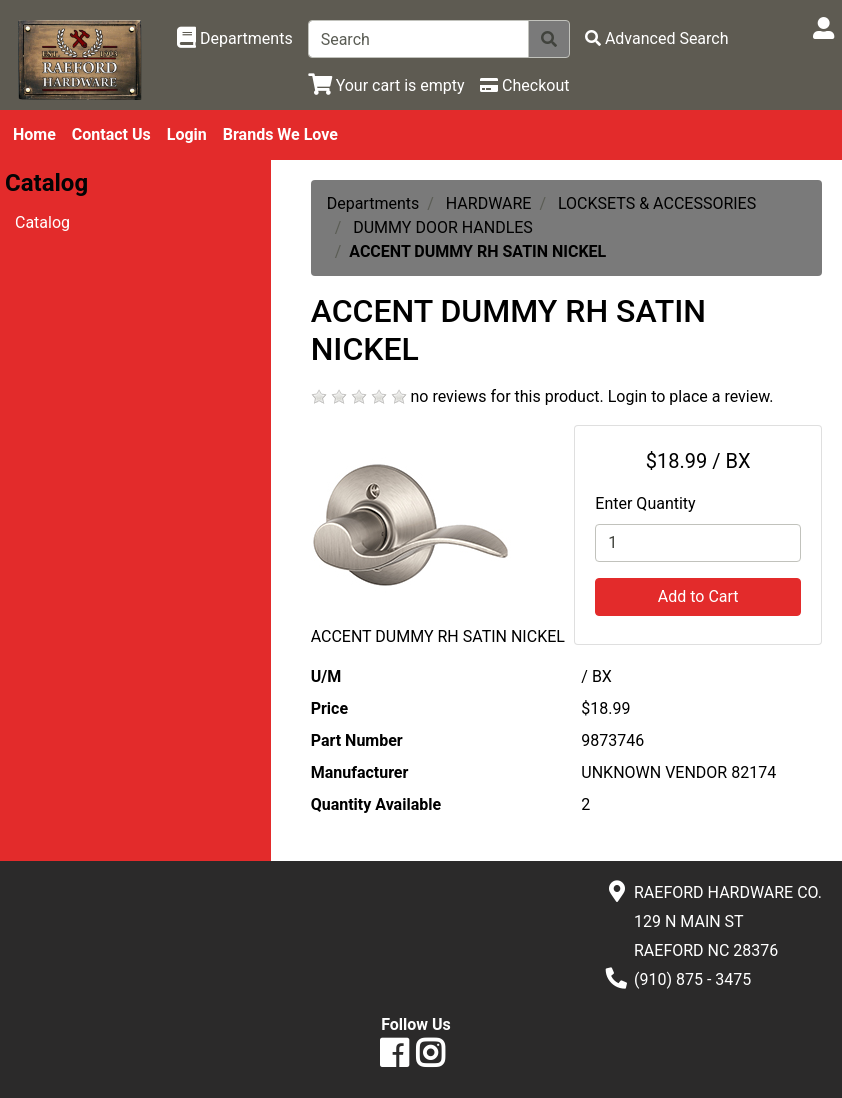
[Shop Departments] (235, 39)
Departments (373, 203)
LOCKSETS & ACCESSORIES (657, 203)
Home (34, 134)
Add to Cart (698, 596)
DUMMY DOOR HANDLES (443, 227)
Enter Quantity (645, 503)
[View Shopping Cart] (386, 85)
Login (187, 134)
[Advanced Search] (657, 38)
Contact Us (111, 134)
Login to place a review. (691, 396)
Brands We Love (280, 134)
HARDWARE (489, 203)
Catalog (42, 222)
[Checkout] (524, 85)
